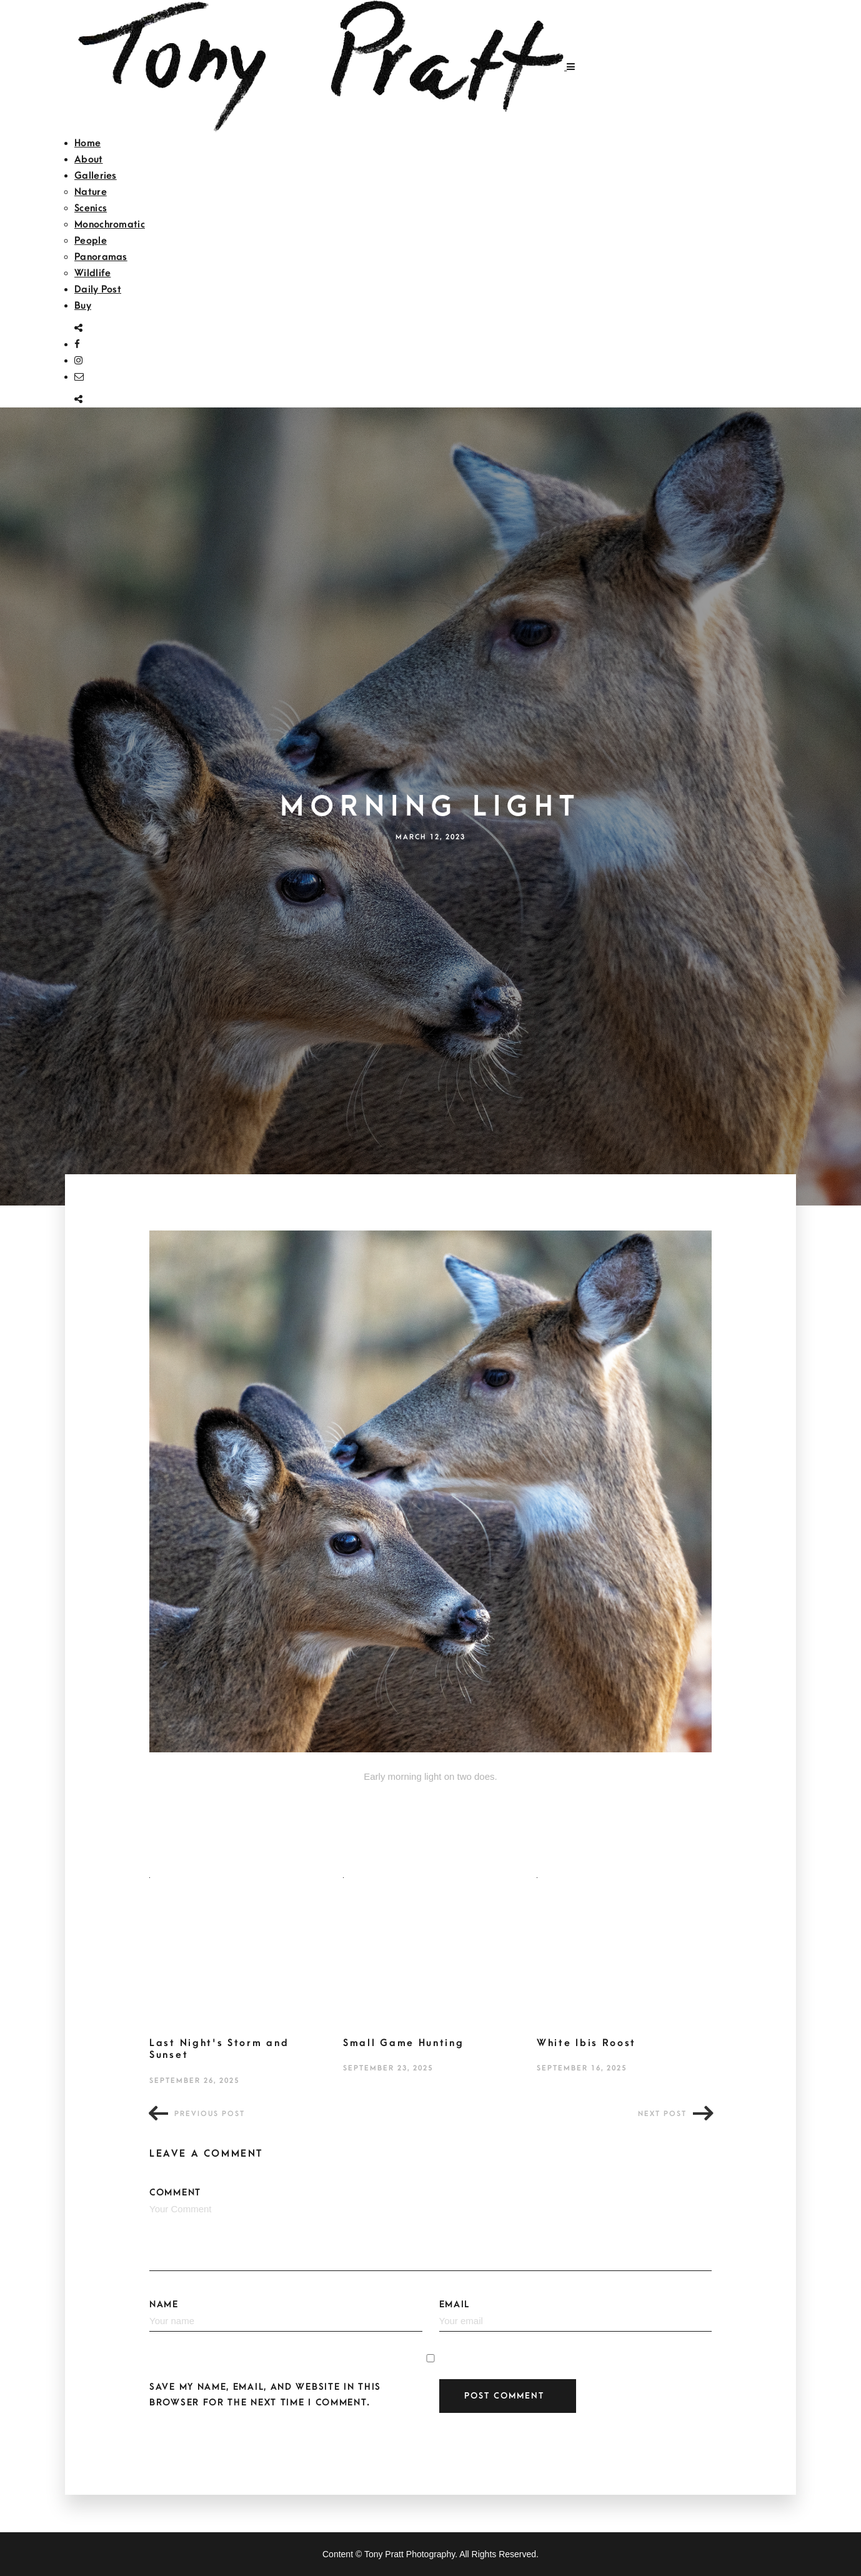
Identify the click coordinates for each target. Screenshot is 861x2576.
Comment (430, 2229)
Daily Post (97, 289)
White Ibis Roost (586, 2043)
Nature (90, 191)
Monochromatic (109, 224)
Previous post (209, 2114)
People (90, 240)
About (88, 159)
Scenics (90, 208)
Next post (662, 2114)
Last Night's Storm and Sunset (219, 2049)
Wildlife (92, 273)
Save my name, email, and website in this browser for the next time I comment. (265, 2395)
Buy (82, 305)
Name (285, 2315)
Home (87, 143)
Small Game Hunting (403, 2043)
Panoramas (100, 256)
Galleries (95, 175)
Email (575, 2315)
